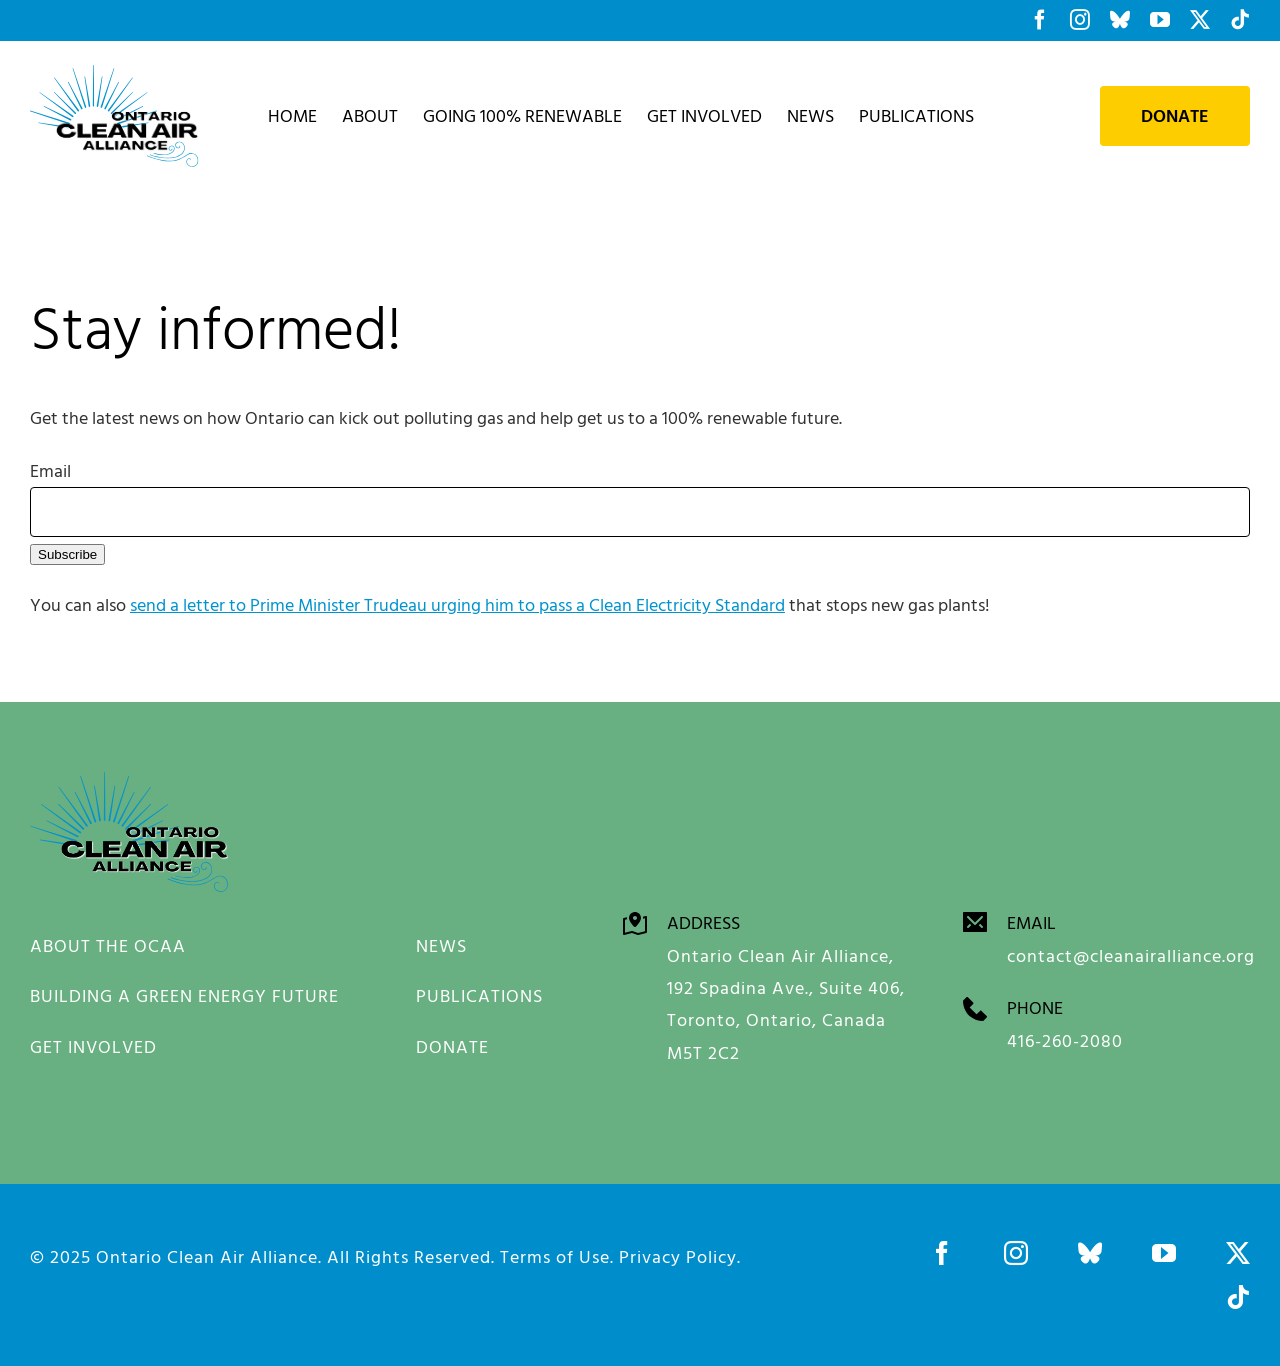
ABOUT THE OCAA (108, 945)
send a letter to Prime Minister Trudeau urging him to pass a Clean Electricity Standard (457, 604)
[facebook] (942, 1253)
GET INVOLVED (93, 1046)
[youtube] (1164, 1253)
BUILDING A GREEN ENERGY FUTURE (184, 995)
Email (50, 470)
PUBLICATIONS (479, 995)
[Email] (640, 512)
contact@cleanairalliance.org (1131, 955)
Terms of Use (555, 1256)
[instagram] (1016, 1253)
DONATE (452, 1046)
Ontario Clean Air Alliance (207, 1256)
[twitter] (1238, 1253)
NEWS (441, 945)
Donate (1175, 116)
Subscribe (67, 554)
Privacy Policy (678, 1256)
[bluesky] (1090, 1253)
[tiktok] (1238, 1297)
